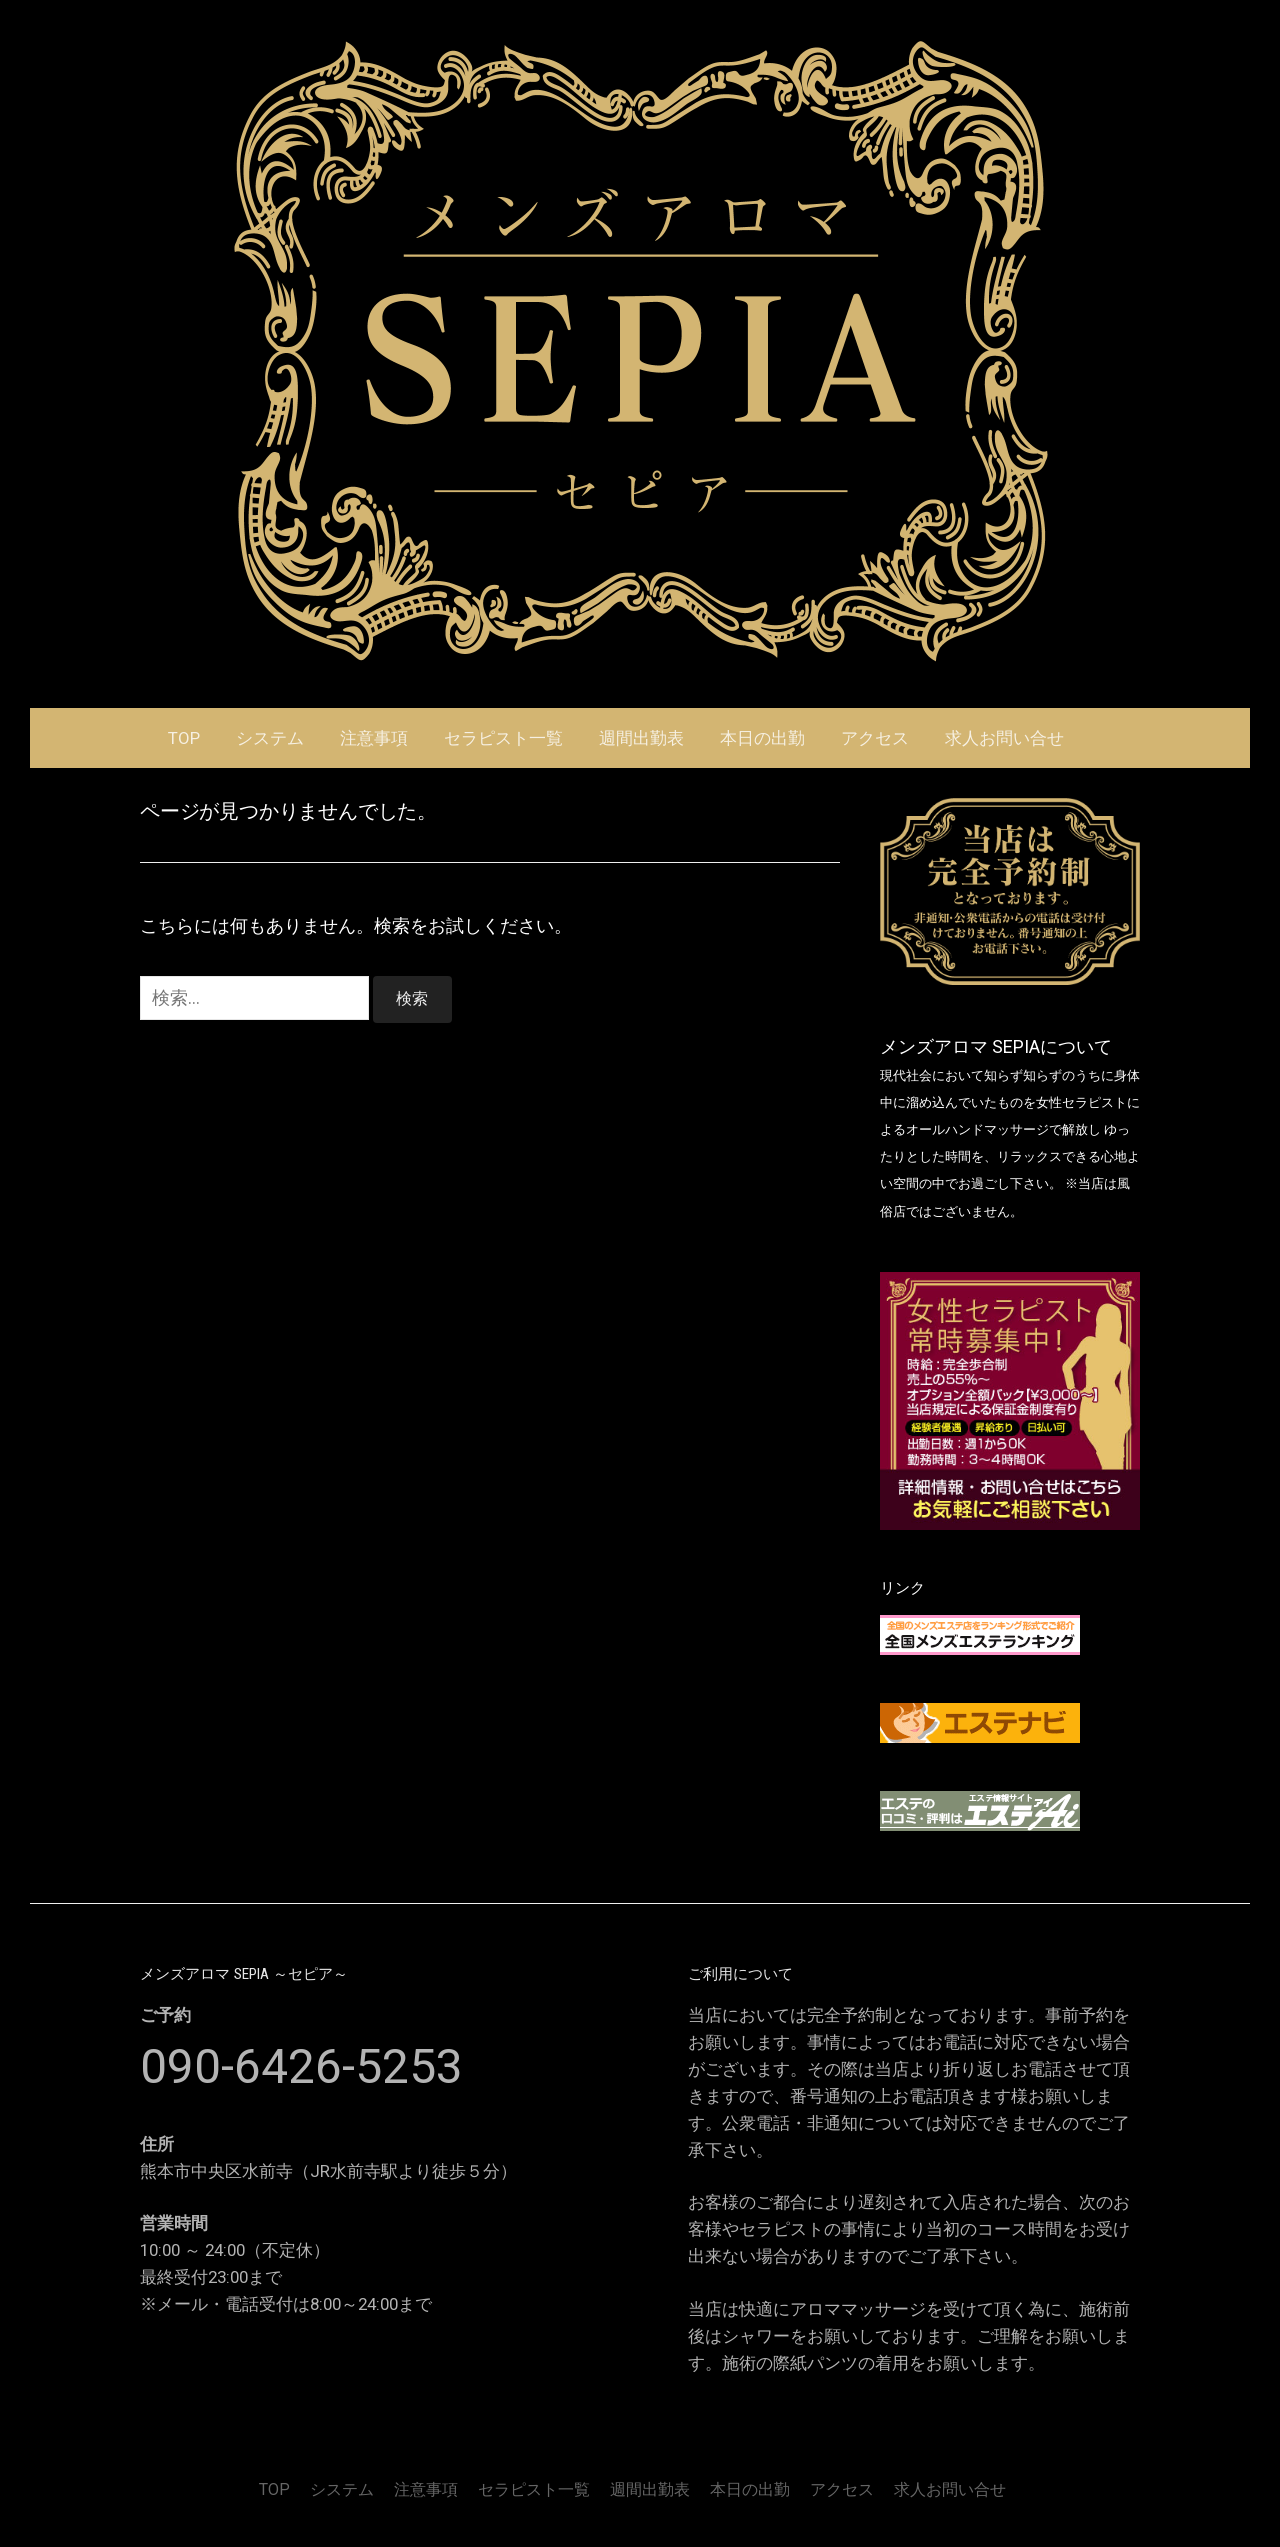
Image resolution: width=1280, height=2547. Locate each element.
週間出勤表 (641, 738)
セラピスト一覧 (503, 738)
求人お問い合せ (1004, 738)
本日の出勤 (762, 738)
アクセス (875, 738)
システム (270, 738)
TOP (184, 738)
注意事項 (374, 738)
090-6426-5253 (301, 2066)
